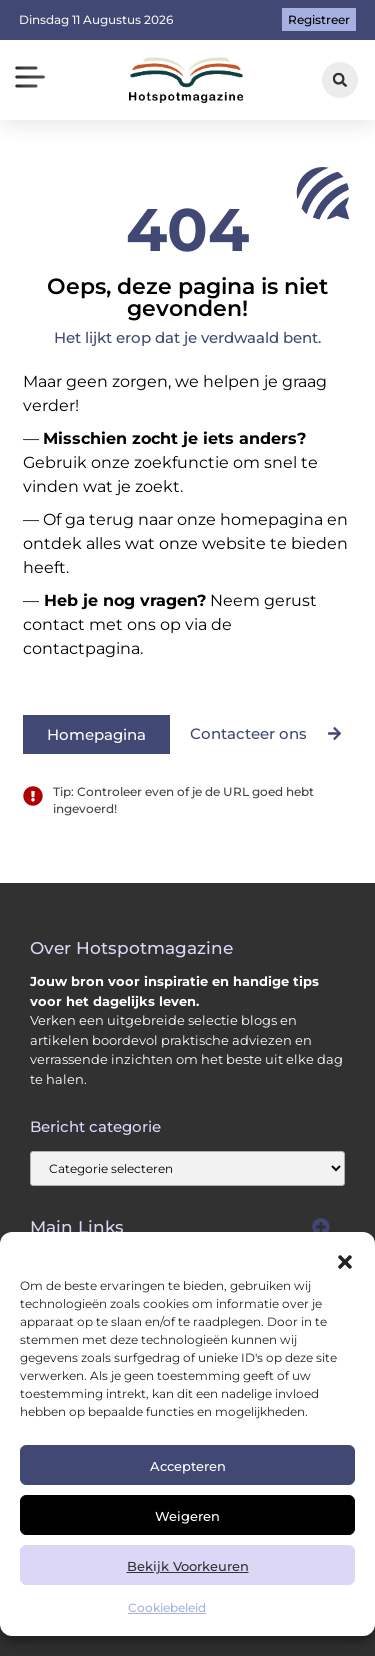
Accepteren (188, 1466)
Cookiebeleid (167, 1607)
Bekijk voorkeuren (188, 1566)
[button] (345, 1262)
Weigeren (187, 1516)
